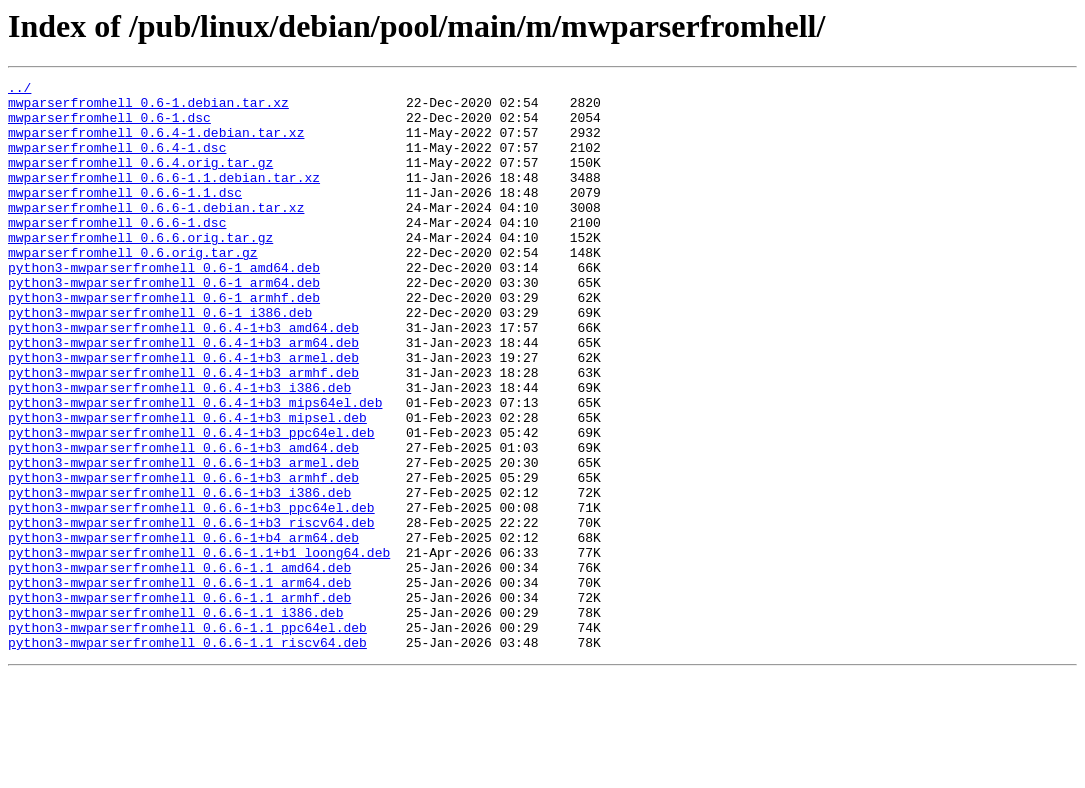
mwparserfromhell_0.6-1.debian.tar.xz (148, 108)
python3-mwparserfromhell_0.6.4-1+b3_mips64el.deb (195, 468)
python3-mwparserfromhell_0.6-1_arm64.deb (164, 324)
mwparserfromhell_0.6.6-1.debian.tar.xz (156, 234)
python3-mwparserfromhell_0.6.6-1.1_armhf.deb (179, 702)
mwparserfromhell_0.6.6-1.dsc (117, 252)
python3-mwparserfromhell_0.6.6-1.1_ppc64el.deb (187, 738)
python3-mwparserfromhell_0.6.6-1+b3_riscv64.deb (191, 612)
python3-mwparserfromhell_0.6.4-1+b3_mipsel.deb (187, 486)
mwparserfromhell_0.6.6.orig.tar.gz (140, 270)
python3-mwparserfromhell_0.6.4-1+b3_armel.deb (183, 414)
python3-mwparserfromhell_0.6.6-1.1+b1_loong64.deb (199, 648)
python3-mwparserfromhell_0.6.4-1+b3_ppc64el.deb (191, 504)
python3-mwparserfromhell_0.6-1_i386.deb (160, 360)
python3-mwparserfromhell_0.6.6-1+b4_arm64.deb (183, 630)
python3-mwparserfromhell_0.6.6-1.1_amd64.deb (179, 666)
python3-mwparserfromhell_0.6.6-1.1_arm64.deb (179, 684)
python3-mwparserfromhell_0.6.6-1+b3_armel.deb (183, 540)
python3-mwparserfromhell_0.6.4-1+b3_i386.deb (179, 450)
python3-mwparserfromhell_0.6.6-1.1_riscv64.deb (187, 756)
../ (19, 90)
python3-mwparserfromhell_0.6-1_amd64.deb (164, 306)
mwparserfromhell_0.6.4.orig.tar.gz (140, 180)
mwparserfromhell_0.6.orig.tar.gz (133, 288)
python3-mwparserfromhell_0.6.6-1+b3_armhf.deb (183, 558)
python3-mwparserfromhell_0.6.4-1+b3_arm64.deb (183, 396)
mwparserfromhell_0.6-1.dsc (109, 126)
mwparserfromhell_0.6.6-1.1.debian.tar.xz (164, 198)
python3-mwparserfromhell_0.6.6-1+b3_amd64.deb (183, 522)
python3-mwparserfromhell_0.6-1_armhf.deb (164, 342)
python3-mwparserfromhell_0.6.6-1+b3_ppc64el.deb (191, 594)
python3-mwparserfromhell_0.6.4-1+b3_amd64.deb (183, 378)
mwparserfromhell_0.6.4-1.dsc (117, 162)
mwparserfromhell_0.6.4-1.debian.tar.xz (156, 144)
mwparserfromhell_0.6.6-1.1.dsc (125, 216)
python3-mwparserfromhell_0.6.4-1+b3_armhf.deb (183, 432)
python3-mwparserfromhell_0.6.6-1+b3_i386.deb (179, 576)
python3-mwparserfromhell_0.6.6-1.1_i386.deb (175, 720)
